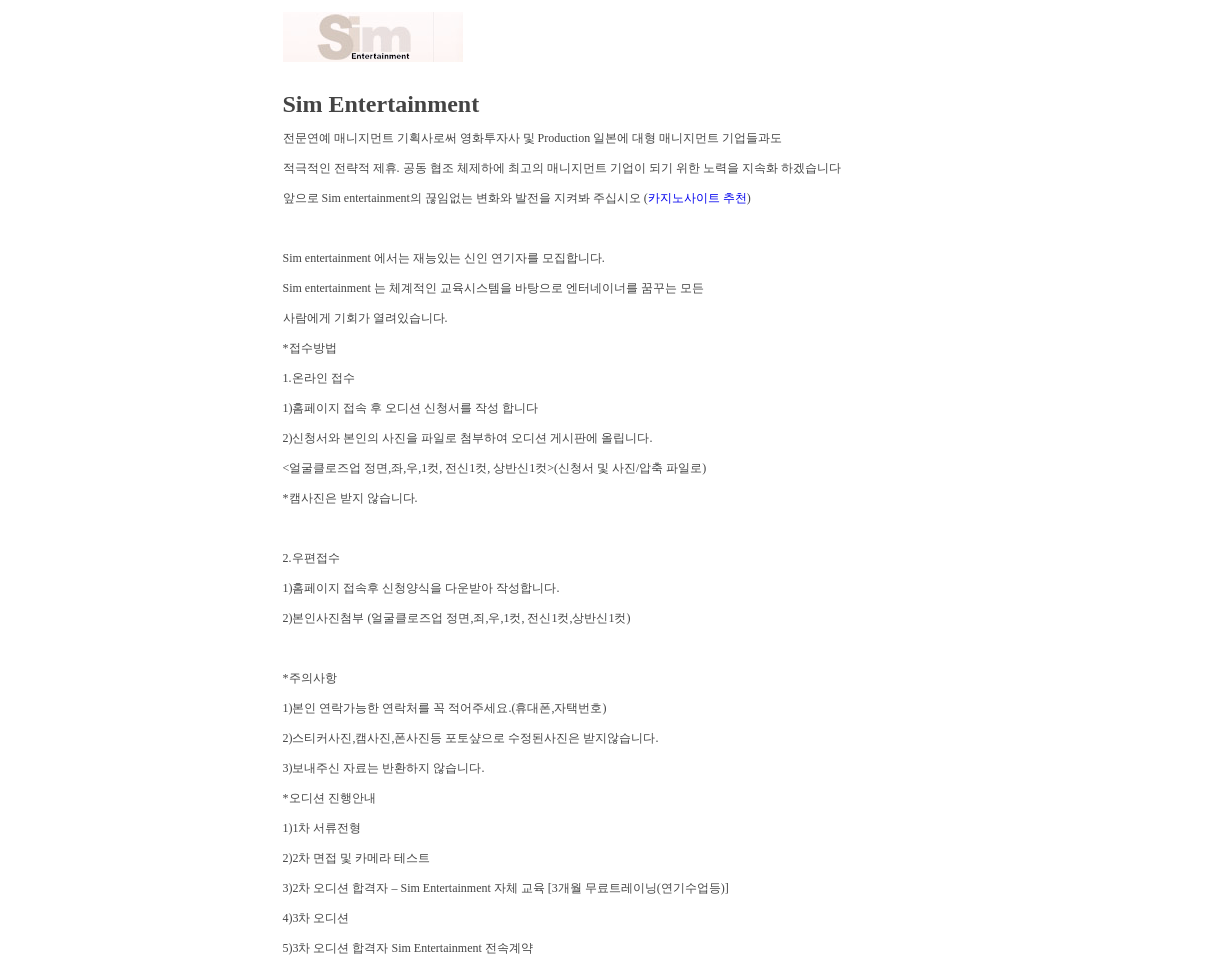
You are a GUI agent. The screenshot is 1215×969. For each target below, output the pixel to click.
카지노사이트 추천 (697, 198)
